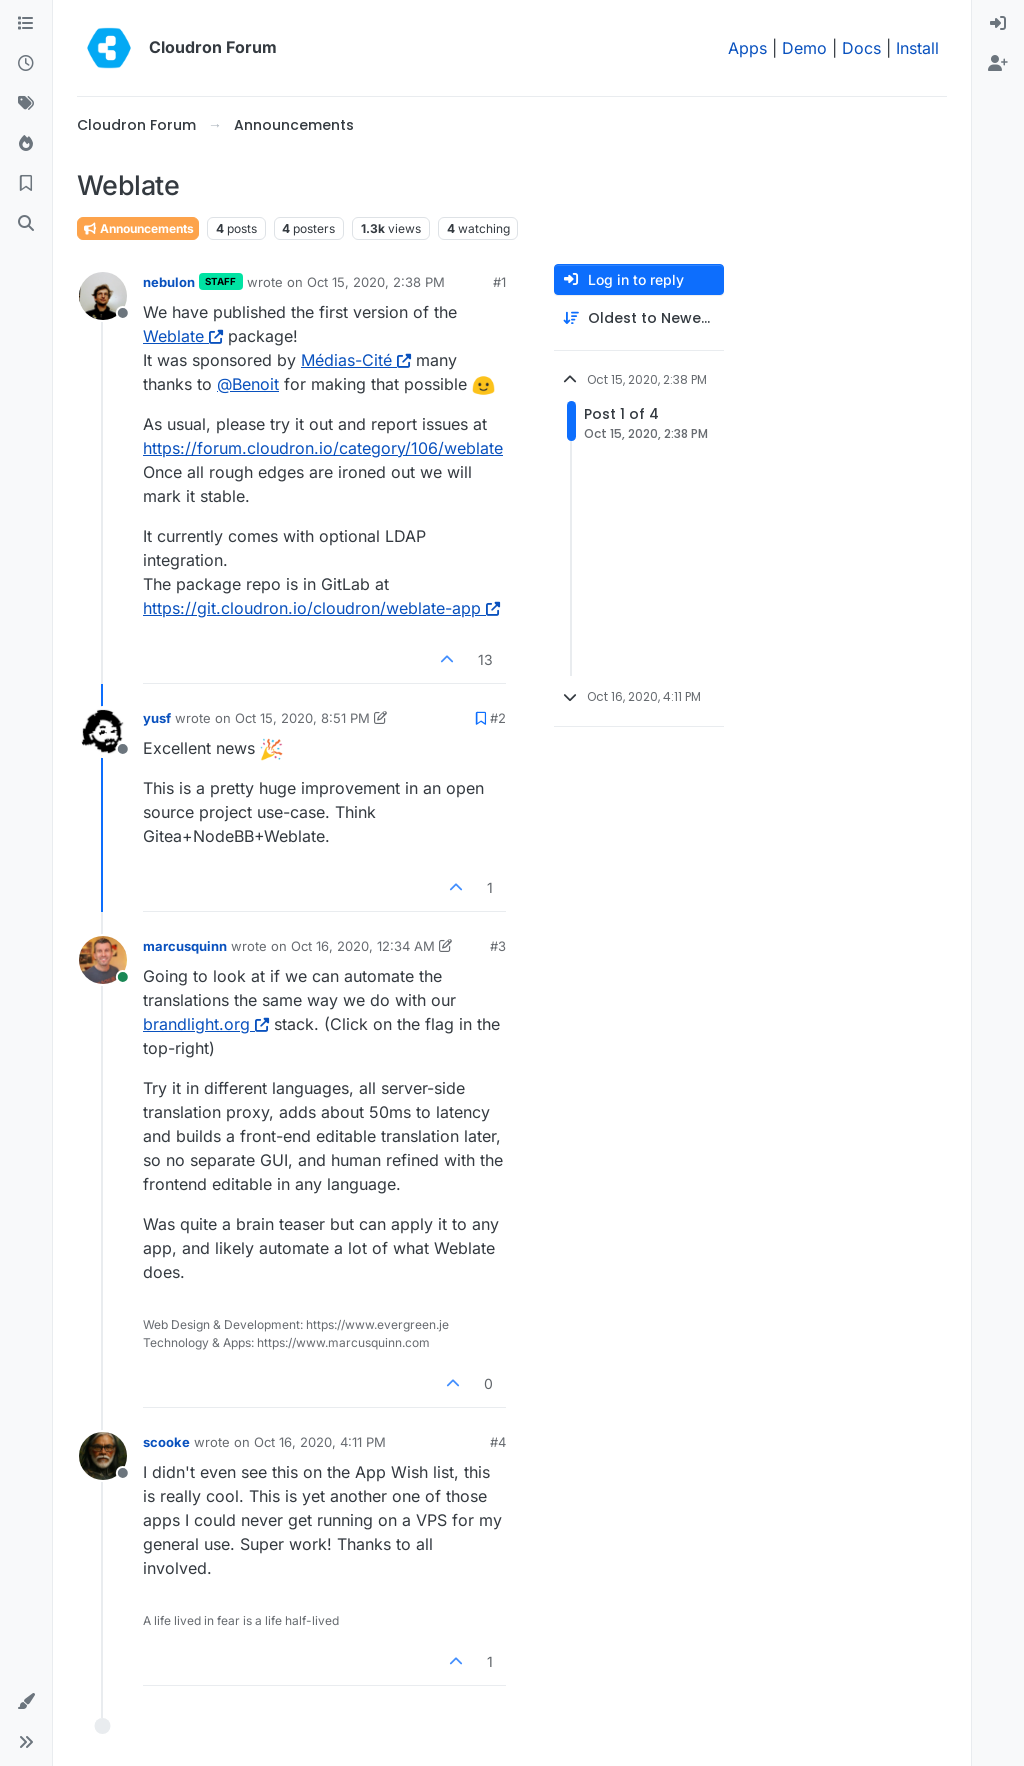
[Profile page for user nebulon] (103, 296)
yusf (157, 718)
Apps (747, 48)
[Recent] (26, 64)
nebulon (169, 282)
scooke (166, 1442)
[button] (26, 1702)
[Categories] (26, 24)
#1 (499, 282)
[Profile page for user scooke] (103, 1456)
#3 (498, 946)
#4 (498, 1442)
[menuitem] (998, 24)
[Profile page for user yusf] (103, 732)
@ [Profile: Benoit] (248, 384)
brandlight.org (206, 1024)
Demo (804, 48)
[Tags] (26, 104)
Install (917, 48)
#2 (498, 718)
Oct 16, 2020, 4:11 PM (320, 1442)
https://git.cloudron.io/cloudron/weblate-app (321, 608)
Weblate (183, 336)
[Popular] (26, 144)
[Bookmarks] (26, 184)
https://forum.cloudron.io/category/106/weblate (323, 448)
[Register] (998, 64)
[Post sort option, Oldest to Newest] (639, 318)
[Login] (998, 24)
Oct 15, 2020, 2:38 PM (376, 282)
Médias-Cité (356, 360)
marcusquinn (185, 946)
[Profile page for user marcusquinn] (103, 960)
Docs (861, 48)
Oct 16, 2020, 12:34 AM (363, 946)
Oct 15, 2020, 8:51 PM (302, 718)
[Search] (26, 224)
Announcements (138, 228)
